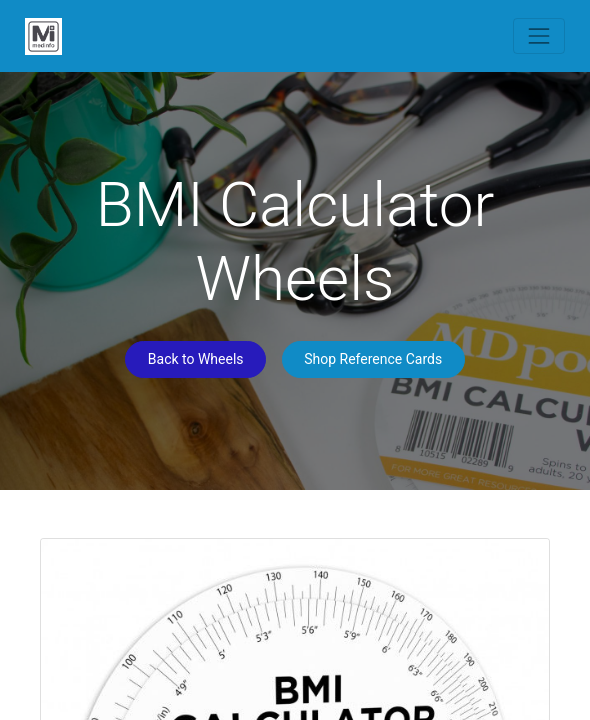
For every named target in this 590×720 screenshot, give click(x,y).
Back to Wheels (196, 359)
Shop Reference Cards (373, 359)
